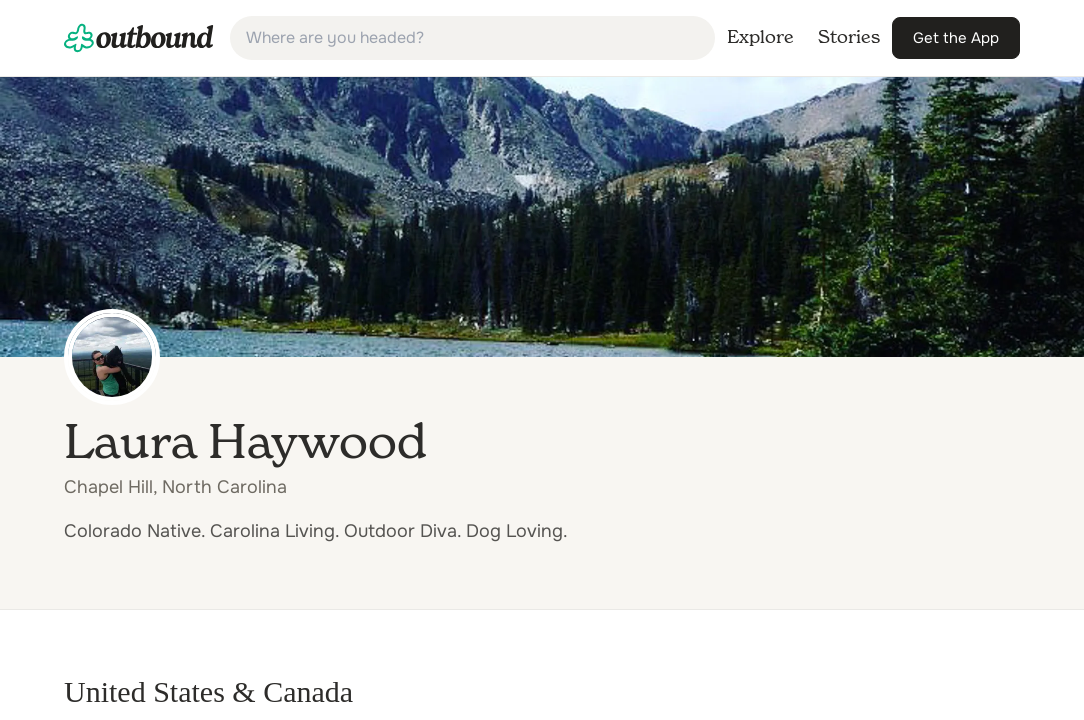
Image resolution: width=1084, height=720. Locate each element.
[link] (139, 38)
